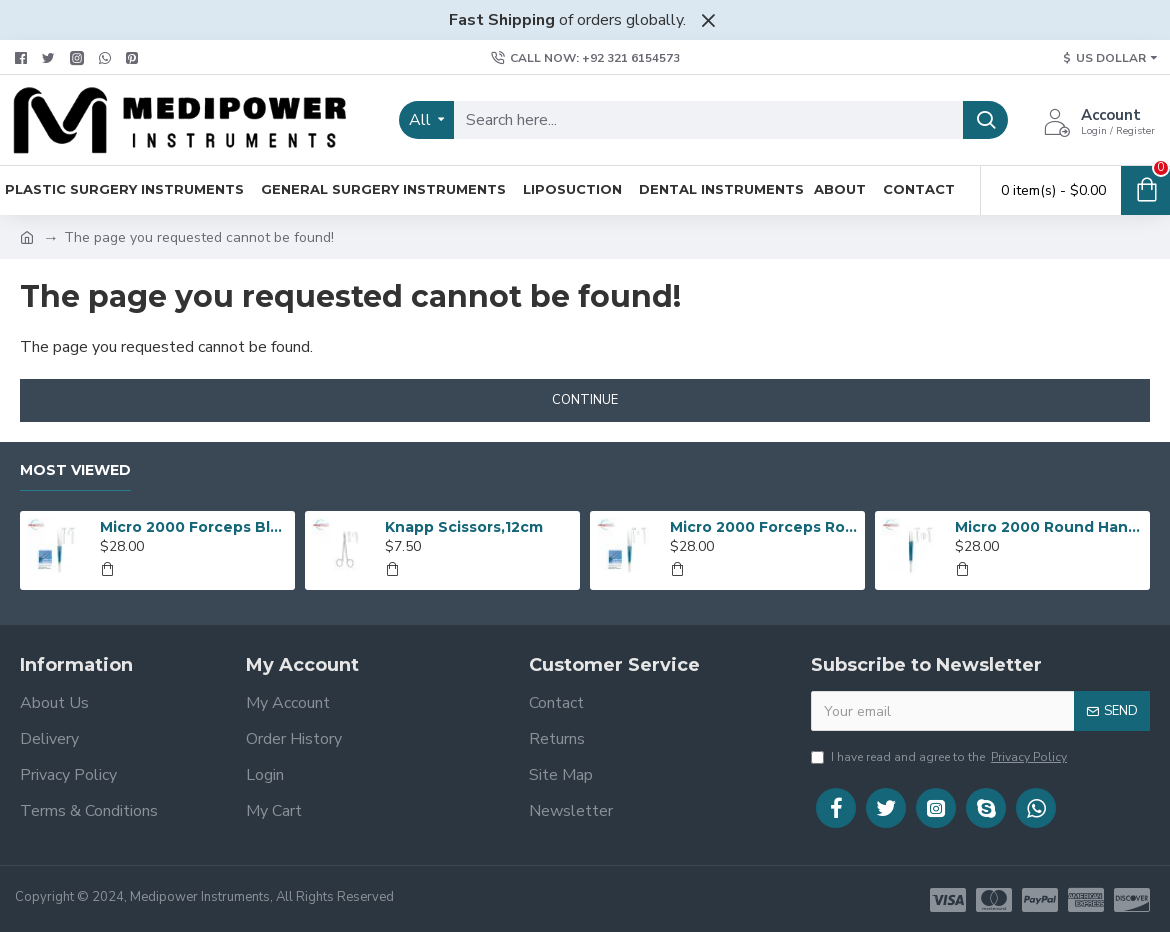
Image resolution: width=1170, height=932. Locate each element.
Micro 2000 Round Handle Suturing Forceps (1049, 527)
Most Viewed (75, 470)
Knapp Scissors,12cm (464, 527)
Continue (585, 400)
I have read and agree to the (940, 757)
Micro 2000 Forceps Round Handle (764, 527)
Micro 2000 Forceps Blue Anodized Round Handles (194, 527)
